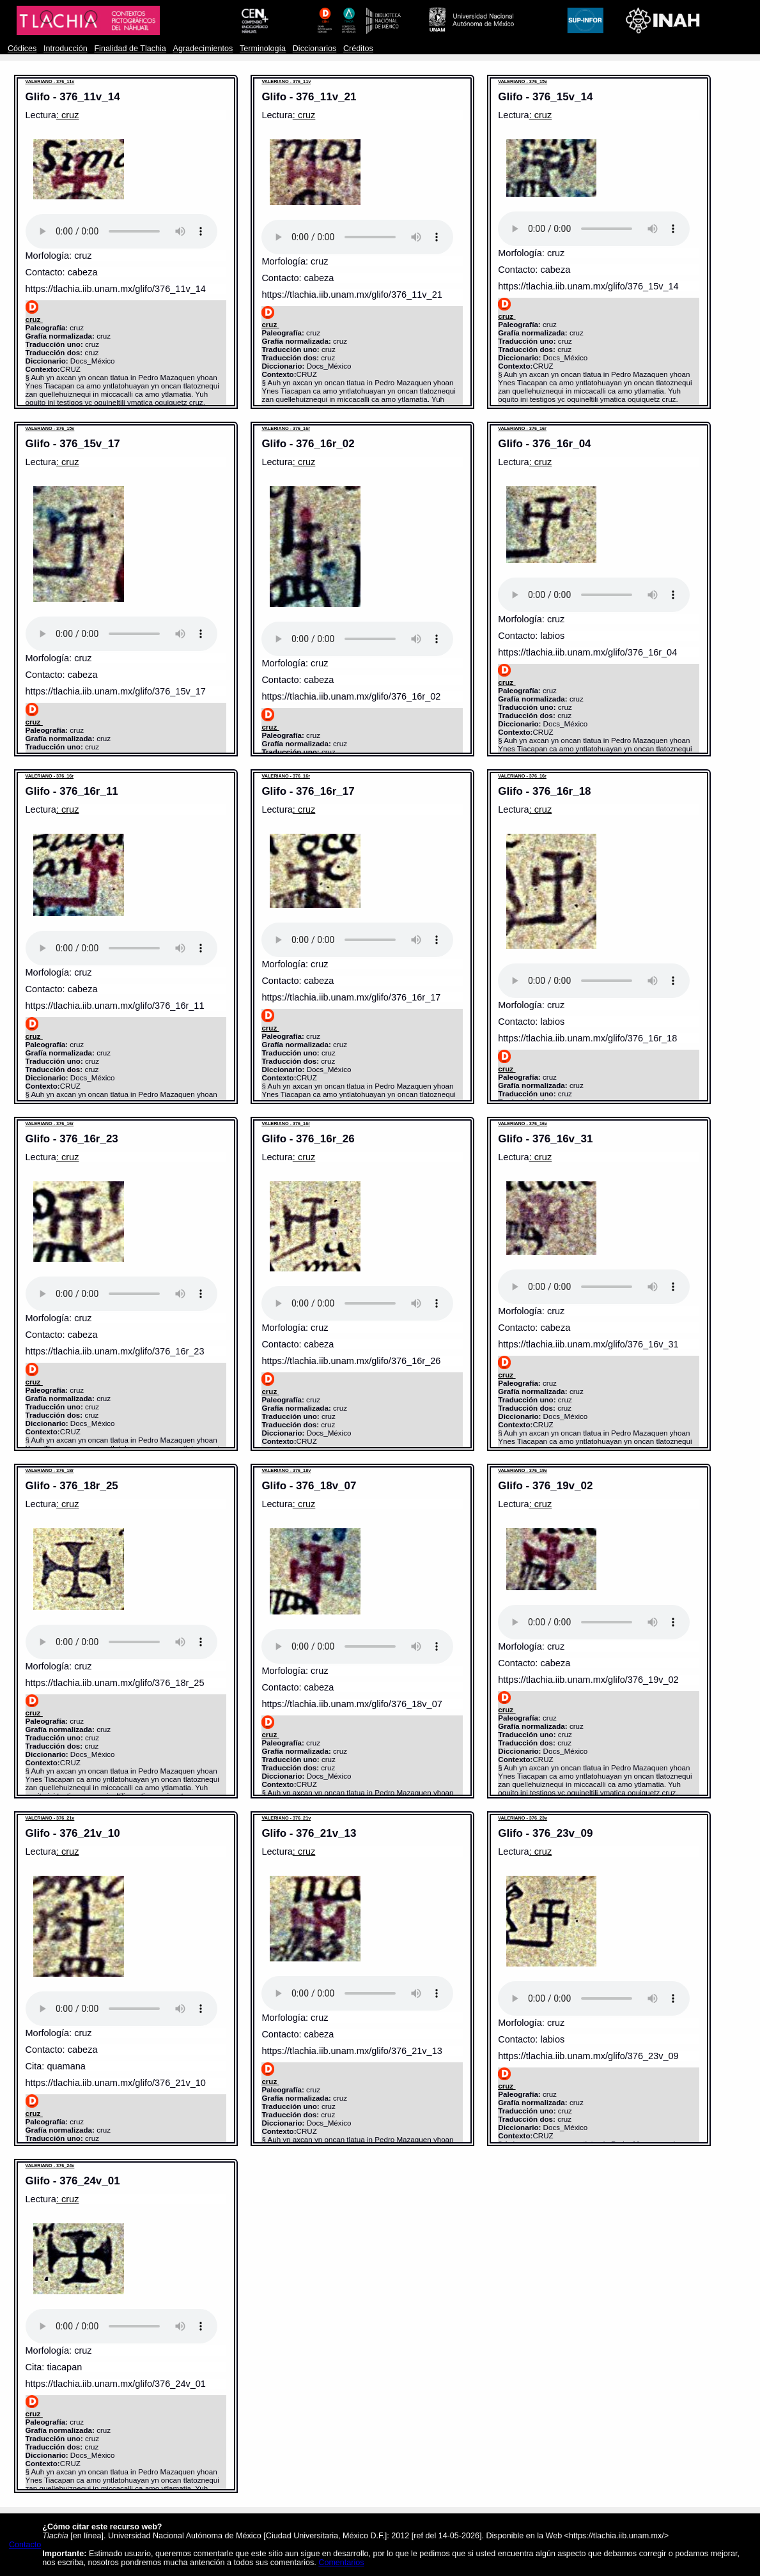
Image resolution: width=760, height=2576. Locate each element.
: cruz (67, 115)
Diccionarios (315, 48)
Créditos (358, 48)
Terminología (263, 48)
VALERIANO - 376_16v (522, 1123)
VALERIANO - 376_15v (522, 81)
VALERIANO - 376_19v (522, 1470)
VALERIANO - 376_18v (286, 1470)
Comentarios (341, 2562)
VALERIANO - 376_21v (50, 1818)
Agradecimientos (203, 48)
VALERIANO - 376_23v (522, 1818)
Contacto (25, 2544)
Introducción (65, 48)
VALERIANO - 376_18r (50, 1470)
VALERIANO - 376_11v (50, 81)
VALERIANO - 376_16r (285, 428)
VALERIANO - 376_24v (50, 2165)
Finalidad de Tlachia (130, 48)
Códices (22, 48)
